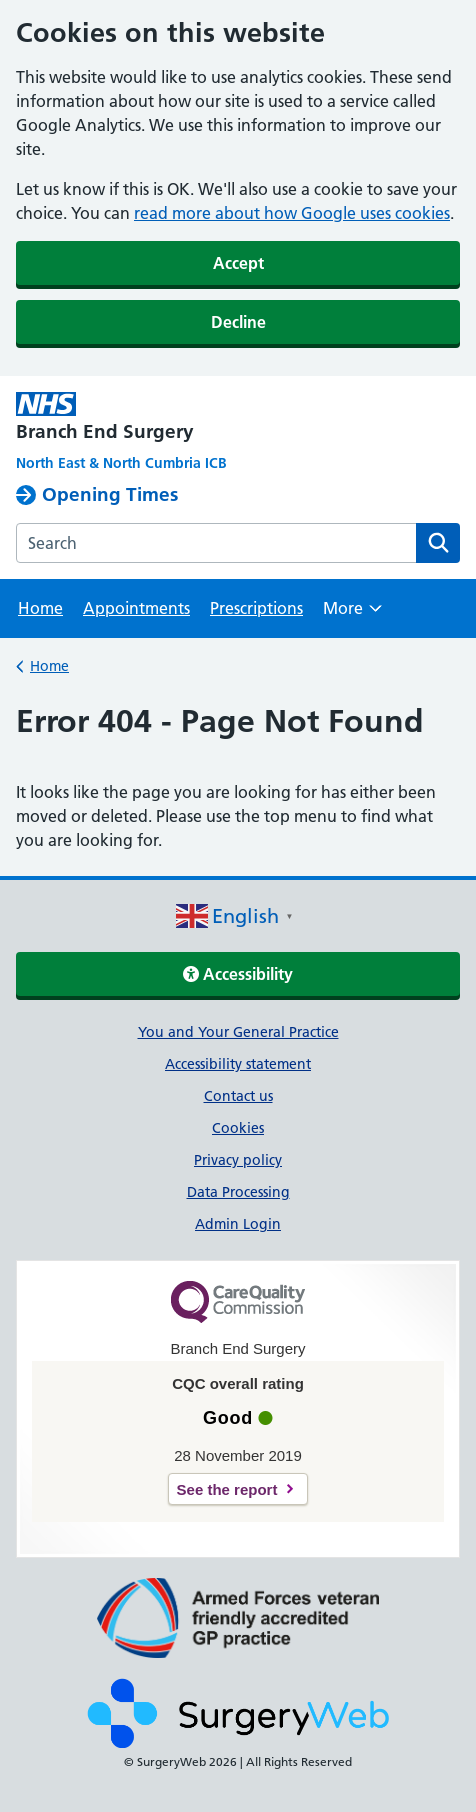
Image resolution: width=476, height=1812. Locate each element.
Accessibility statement (238, 1064)
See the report (227, 1489)
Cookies (238, 1128)
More (352, 614)
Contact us (238, 1096)
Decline (238, 322)
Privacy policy (238, 1160)
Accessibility (238, 974)
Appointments (136, 608)
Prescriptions (256, 608)
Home (40, 608)
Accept (238, 263)
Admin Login (238, 1224)
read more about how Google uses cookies (292, 213)
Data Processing (238, 1192)
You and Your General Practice (238, 1032)
